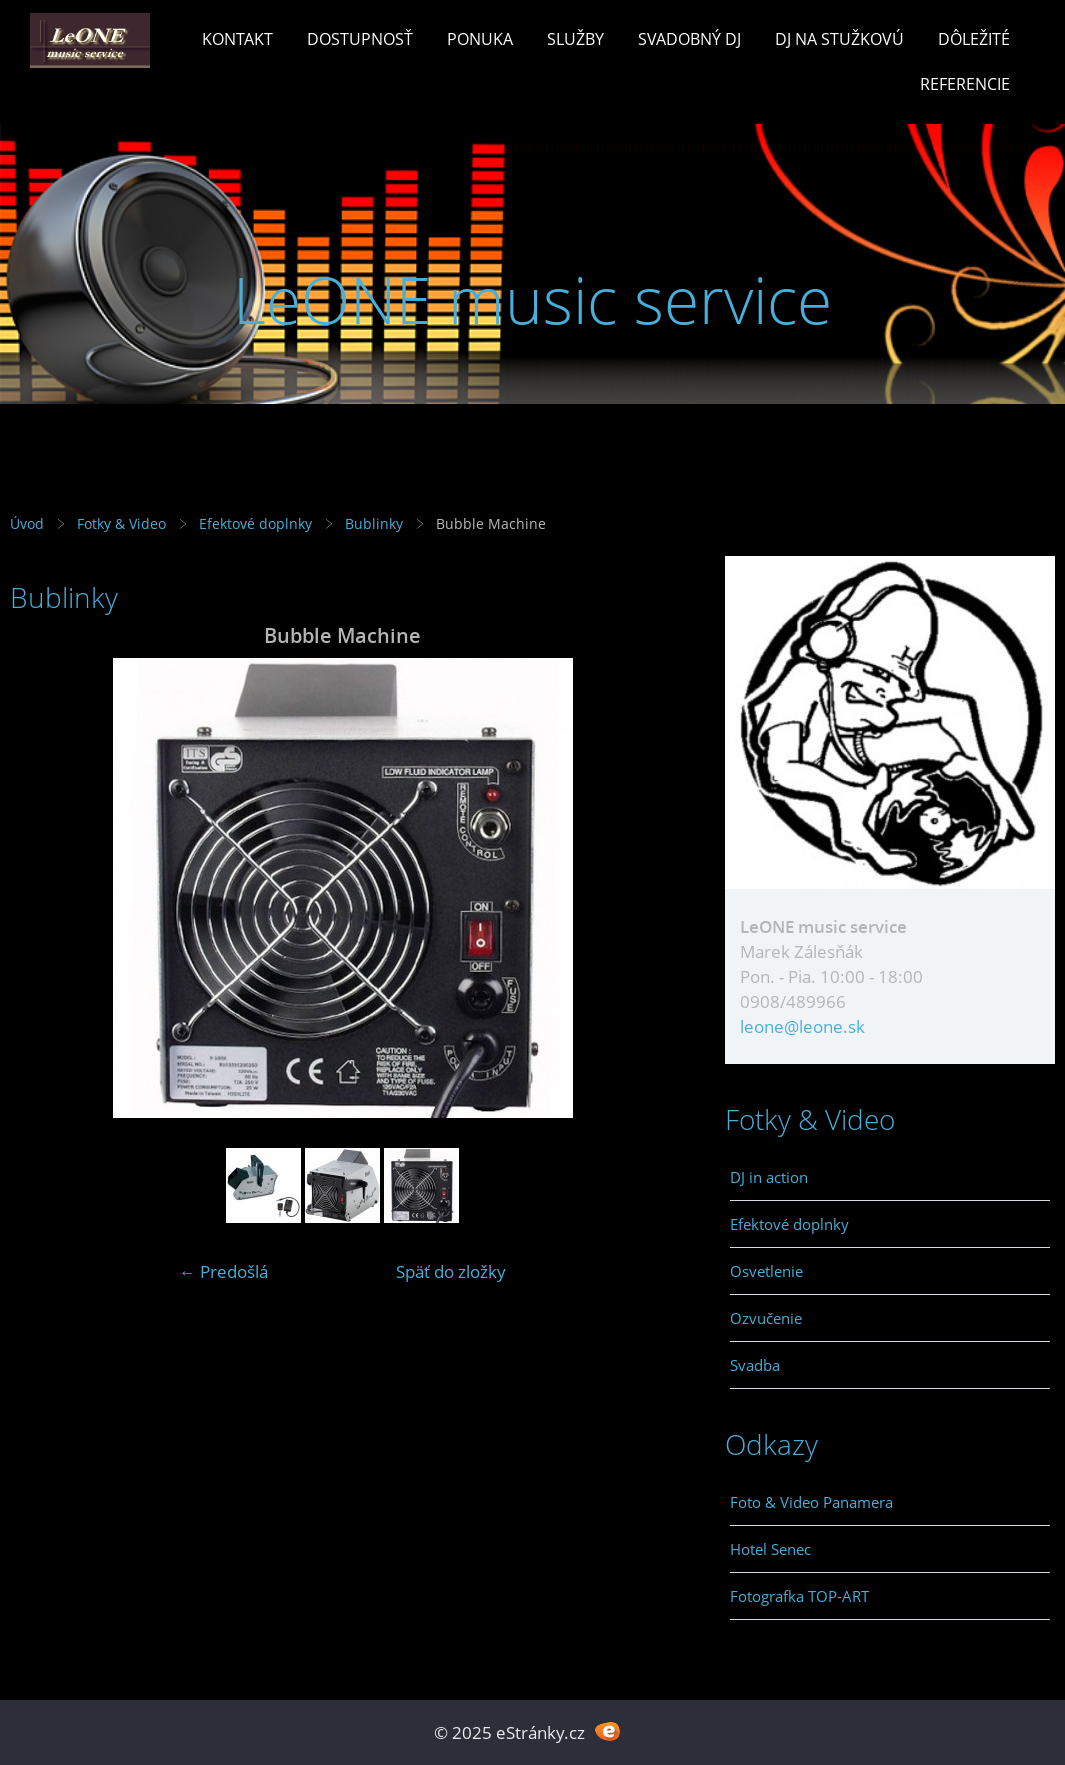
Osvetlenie (766, 1271)
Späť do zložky (451, 1271)
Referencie (965, 84)
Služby (575, 39)
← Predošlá (223, 1271)
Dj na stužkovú (839, 39)
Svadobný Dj (689, 39)
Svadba (755, 1365)
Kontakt (237, 39)
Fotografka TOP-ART (799, 1596)
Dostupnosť (360, 39)
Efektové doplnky (255, 523)
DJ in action (769, 1177)
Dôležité (974, 39)
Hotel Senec (770, 1549)
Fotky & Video (121, 523)
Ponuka (480, 39)
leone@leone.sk (802, 1026)
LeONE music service (532, 299)
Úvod (27, 523)
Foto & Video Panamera (811, 1502)
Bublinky (374, 523)
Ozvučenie (766, 1318)
